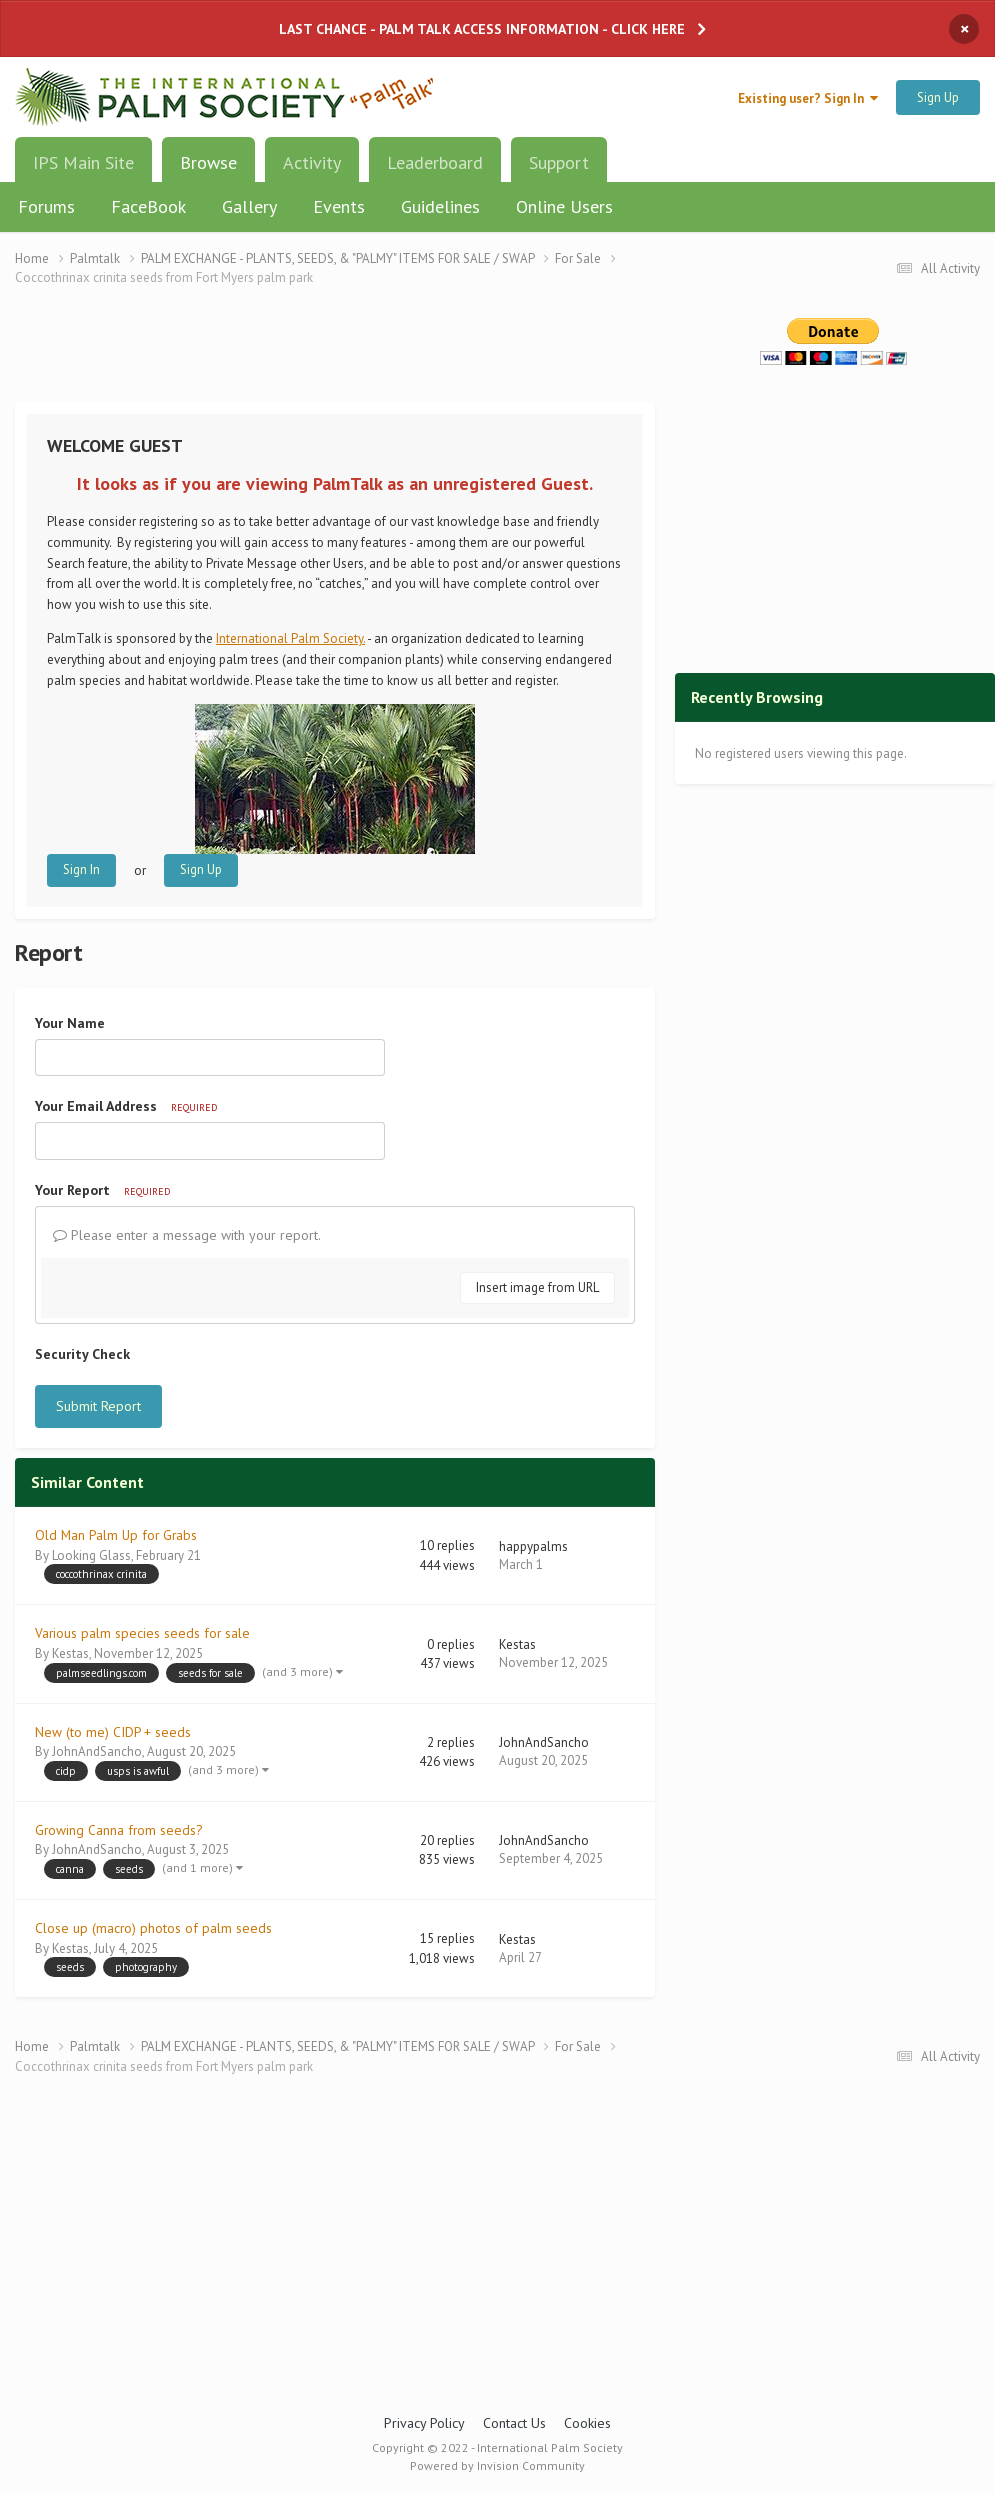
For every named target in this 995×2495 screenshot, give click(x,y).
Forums (46, 206)
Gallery (249, 206)
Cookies (587, 2423)
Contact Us (514, 2423)
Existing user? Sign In (808, 98)
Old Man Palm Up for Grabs (116, 1535)
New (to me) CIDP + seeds (113, 1732)
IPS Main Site (83, 162)
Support (559, 162)
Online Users (564, 206)
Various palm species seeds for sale (142, 1633)
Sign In (81, 869)
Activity (312, 162)
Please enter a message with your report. (187, 1235)
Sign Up (938, 97)
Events (339, 206)
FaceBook (148, 206)
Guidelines (440, 206)
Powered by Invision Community (497, 2465)
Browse (208, 170)
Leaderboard (435, 162)
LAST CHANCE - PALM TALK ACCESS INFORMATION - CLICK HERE (482, 29)
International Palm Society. (290, 638)
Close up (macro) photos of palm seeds (153, 1928)
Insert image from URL (537, 1287)
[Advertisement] (335, 357)
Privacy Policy (424, 2423)
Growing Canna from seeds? (118, 1830)
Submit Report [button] (98, 1406)
